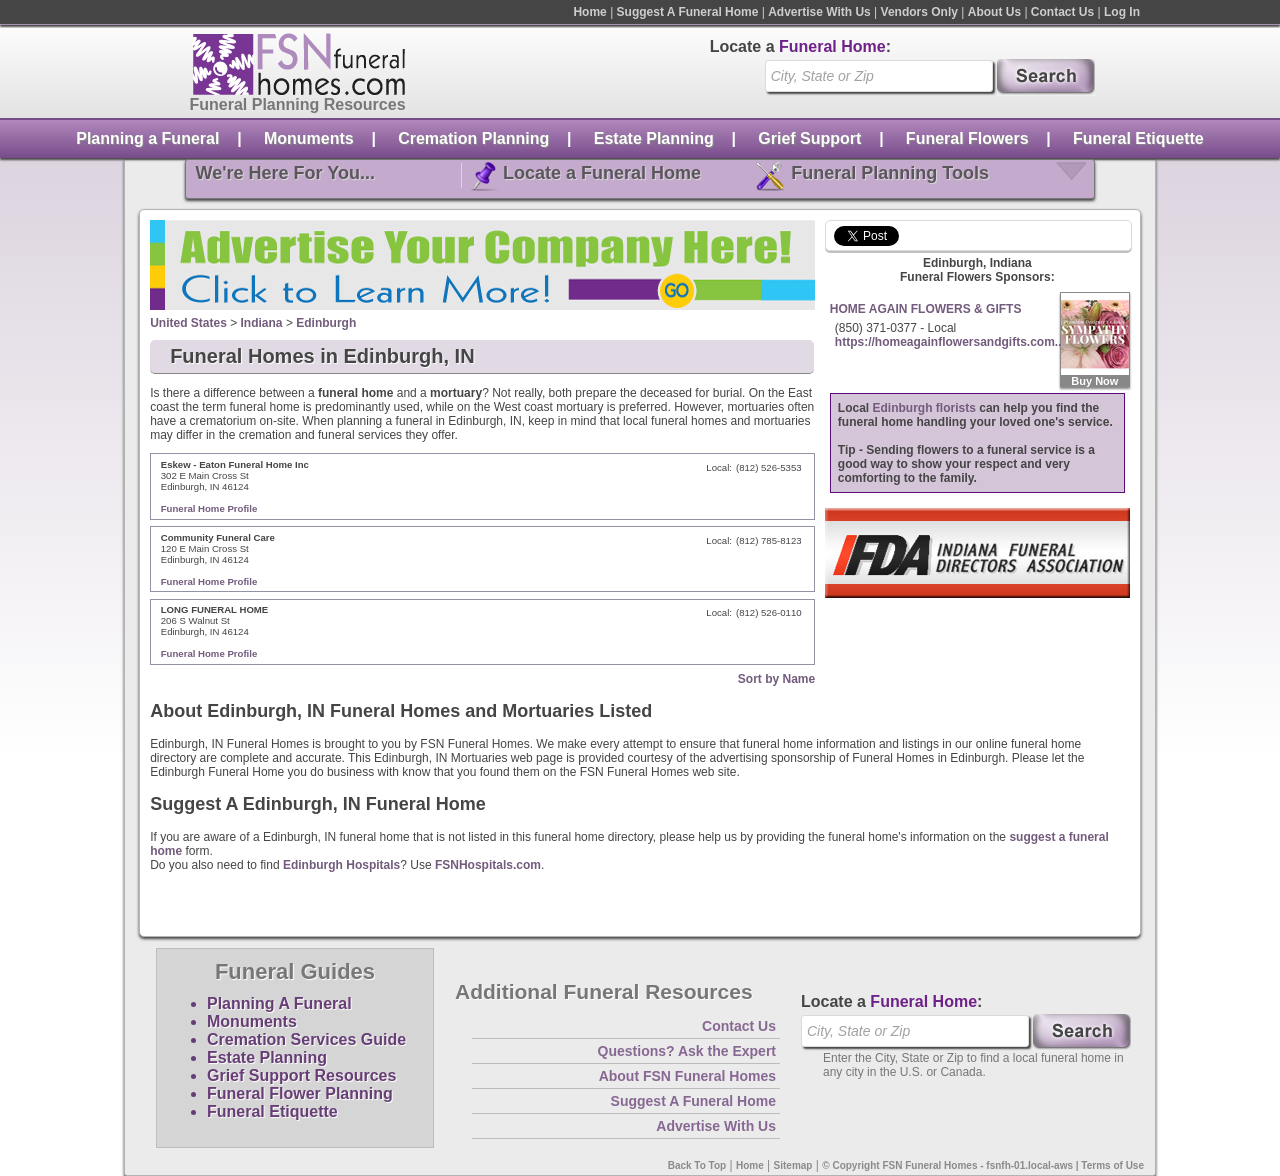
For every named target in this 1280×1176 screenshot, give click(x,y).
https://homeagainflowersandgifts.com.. (948, 342)
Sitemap (793, 1165)
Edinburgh (326, 323)
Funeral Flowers (967, 138)
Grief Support (809, 138)
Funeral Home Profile (209, 508)
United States (188, 323)
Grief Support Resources (301, 1075)
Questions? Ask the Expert (687, 1051)
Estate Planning (654, 138)
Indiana (262, 323)
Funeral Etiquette (1138, 138)
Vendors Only (919, 12)
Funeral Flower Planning (300, 1093)
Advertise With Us (819, 12)
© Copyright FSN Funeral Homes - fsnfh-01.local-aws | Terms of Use (983, 1165)
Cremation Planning (473, 138)
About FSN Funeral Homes (687, 1076)
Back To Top (697, 1165)
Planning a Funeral (147, 138)
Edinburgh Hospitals (341, 865)
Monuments (309, 138)
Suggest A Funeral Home (688, 12)
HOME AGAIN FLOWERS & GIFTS (926, 309)
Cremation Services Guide (306, 1039)
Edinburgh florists (924, 408)
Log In (1122, 12)
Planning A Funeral (279, 1003)
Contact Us (1062, 12)
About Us (994, 12)
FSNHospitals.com (488, 865)
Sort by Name (776, 679)
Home (589, 12)
